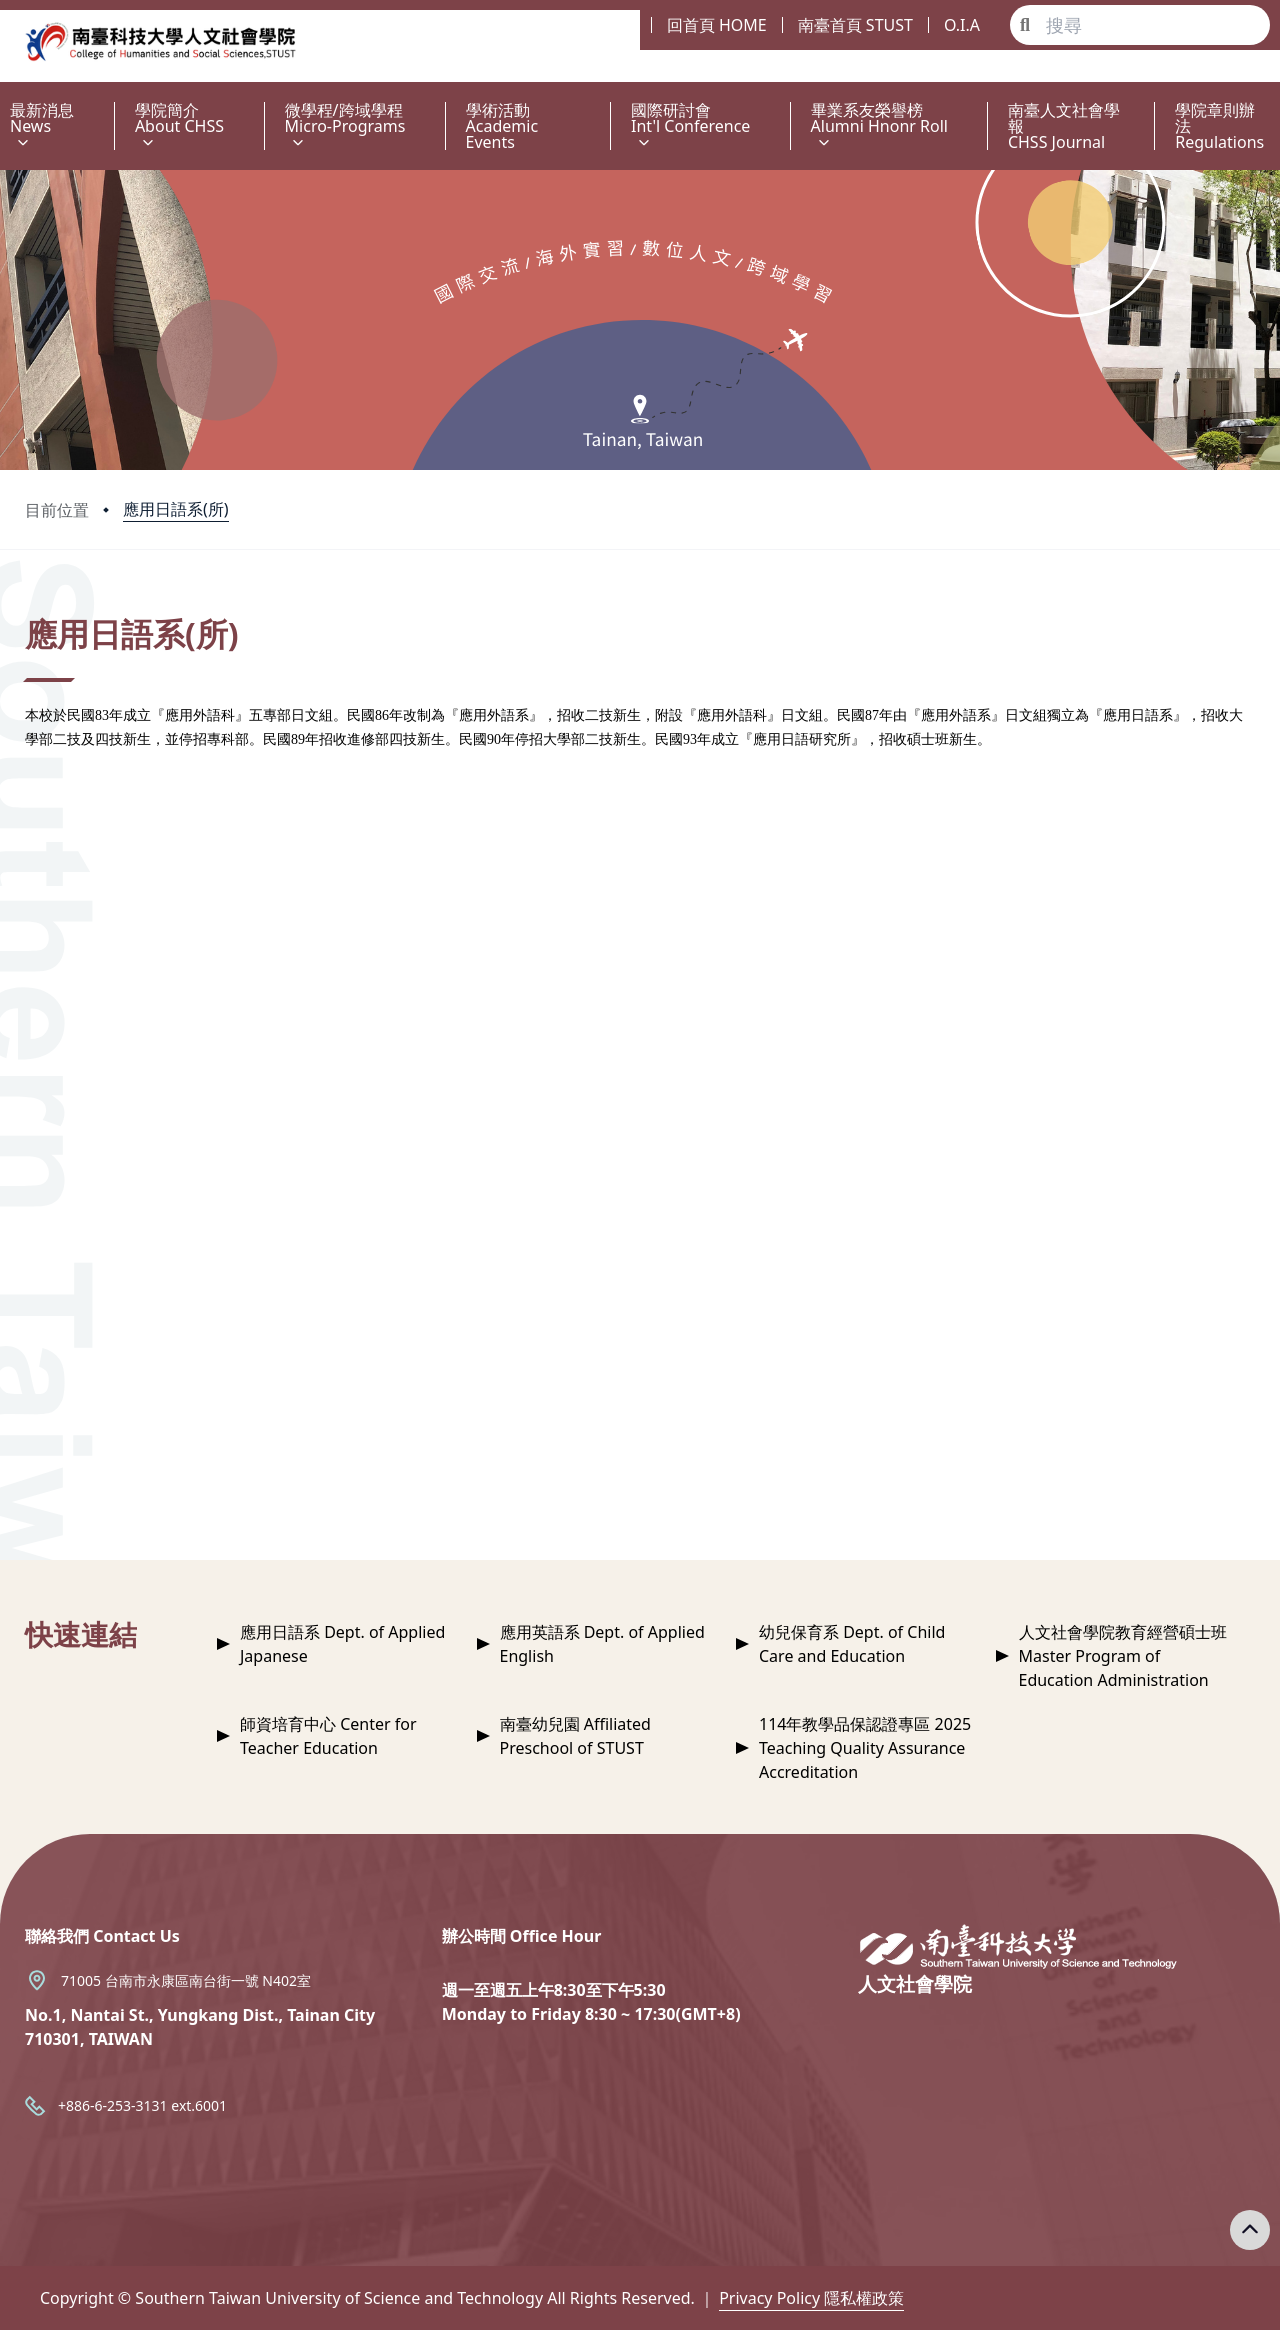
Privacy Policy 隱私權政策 (811, 2298)
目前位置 (57, 510)
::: (5, 98)
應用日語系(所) (176, 509)
